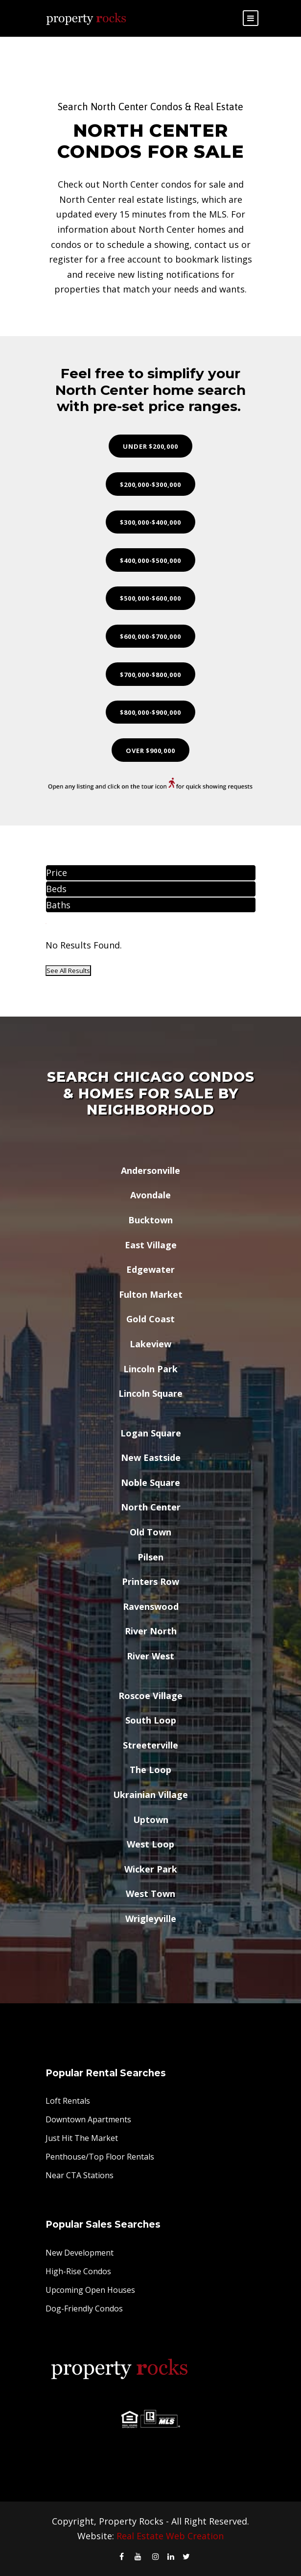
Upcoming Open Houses (90, 2289)
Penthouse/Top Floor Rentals (100, 2156)
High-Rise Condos (78, 2271)
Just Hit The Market (82, 2138)
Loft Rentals (68, 2100)
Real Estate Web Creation (170, 2536)
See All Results (68, 970)
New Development (80, 2252)
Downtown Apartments (88, 2119)
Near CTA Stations (80, 2175)
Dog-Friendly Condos (84, 2308)
